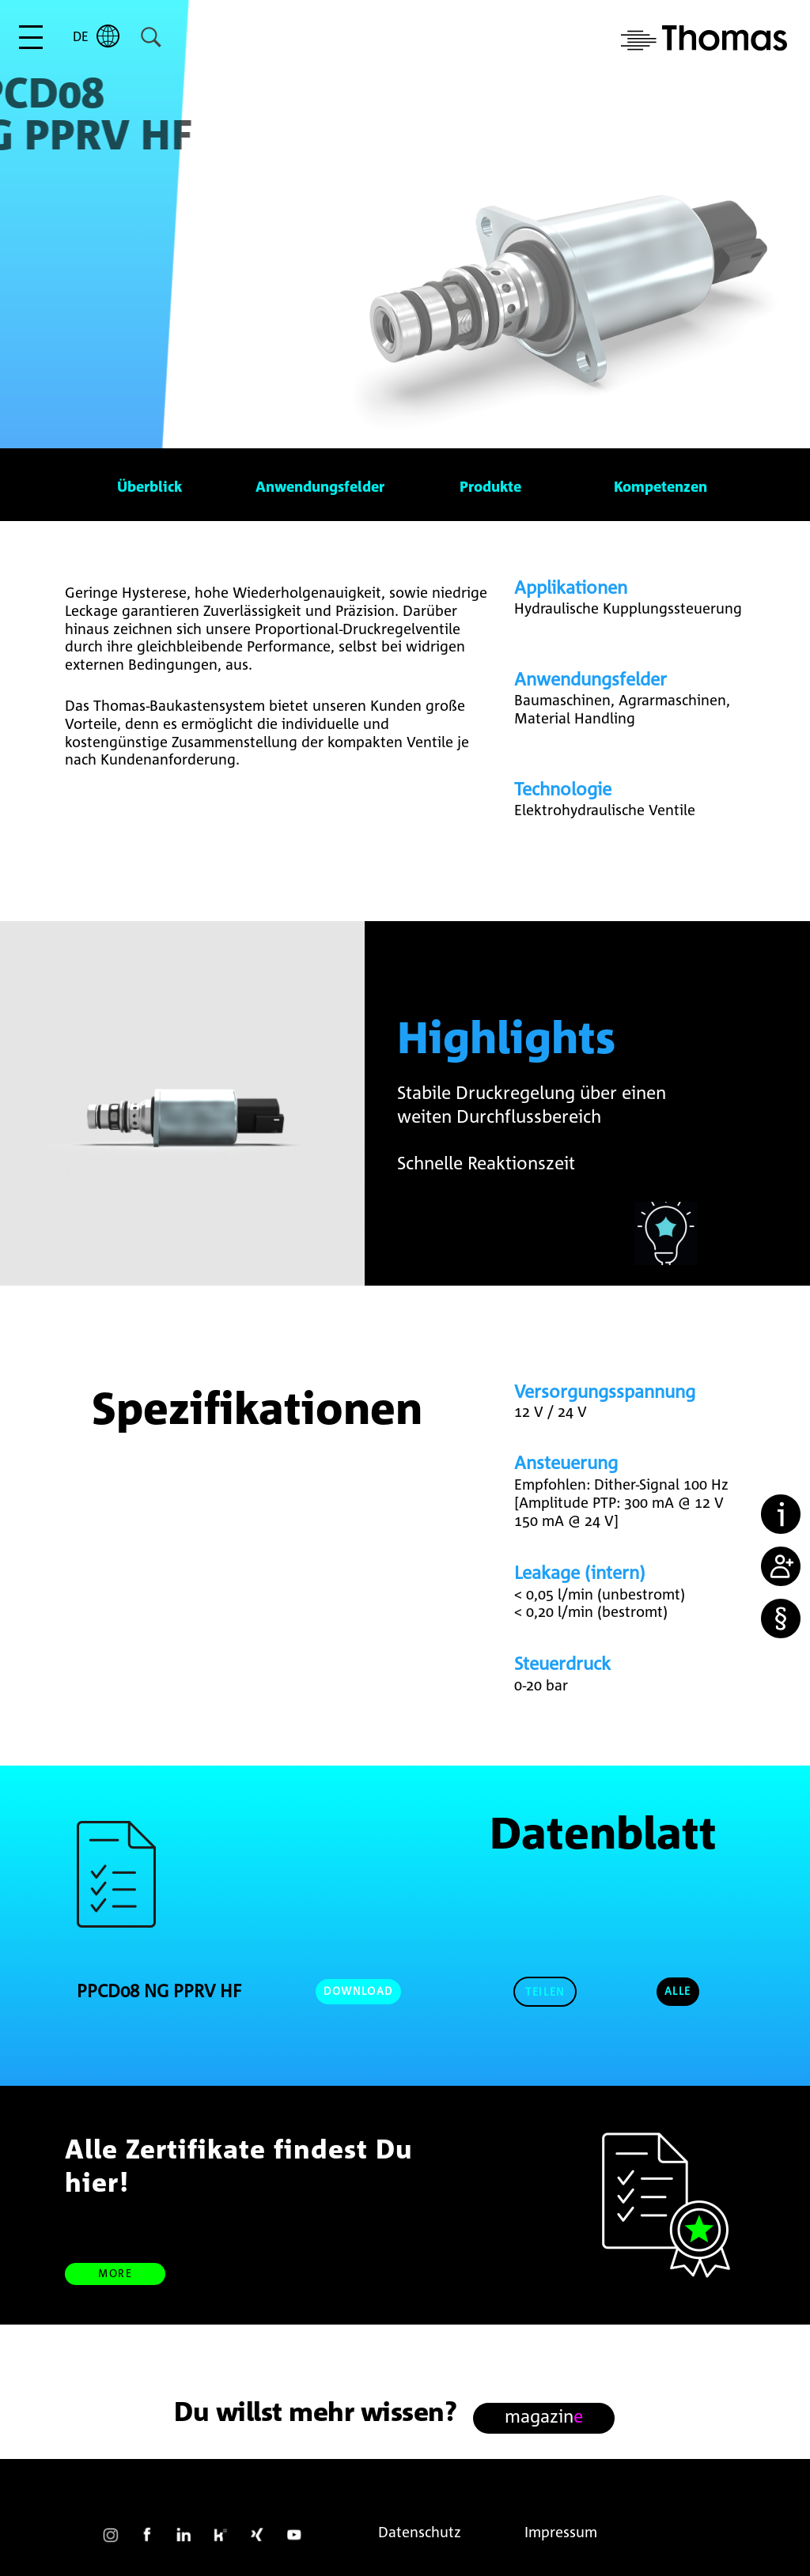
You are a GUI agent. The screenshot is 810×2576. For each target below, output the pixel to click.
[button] (545, 1992)
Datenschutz (419, 2531)
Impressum (560, 2531)
